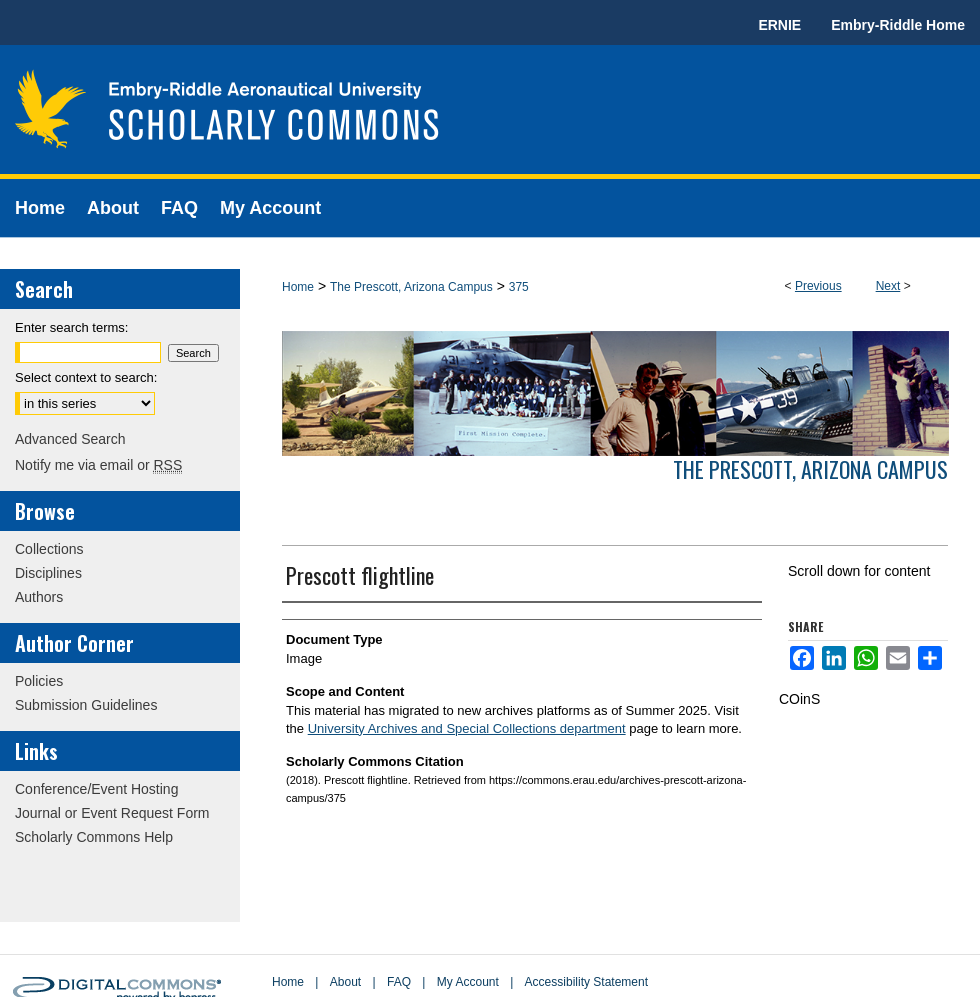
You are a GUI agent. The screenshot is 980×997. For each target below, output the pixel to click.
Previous (818, 286)
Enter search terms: (71, 327)
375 (519, 287)
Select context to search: (86, 377)
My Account (468, 982)
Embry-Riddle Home (898, 25)
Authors (39, 597)
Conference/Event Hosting (96, 789)
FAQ (399, 982)
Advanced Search (70, 439)
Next (888, 286)
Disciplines (48, 573)
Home (298, 287)
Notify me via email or (98, 465)
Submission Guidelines (86, 705)
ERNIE (779, 25)
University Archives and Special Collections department (467, 728)
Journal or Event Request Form (112, 813)
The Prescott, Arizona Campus (411, 287)
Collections (49, 549)
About (345, 982)
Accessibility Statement (586, 982)
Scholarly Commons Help (94, 837)
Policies (39, 681)
